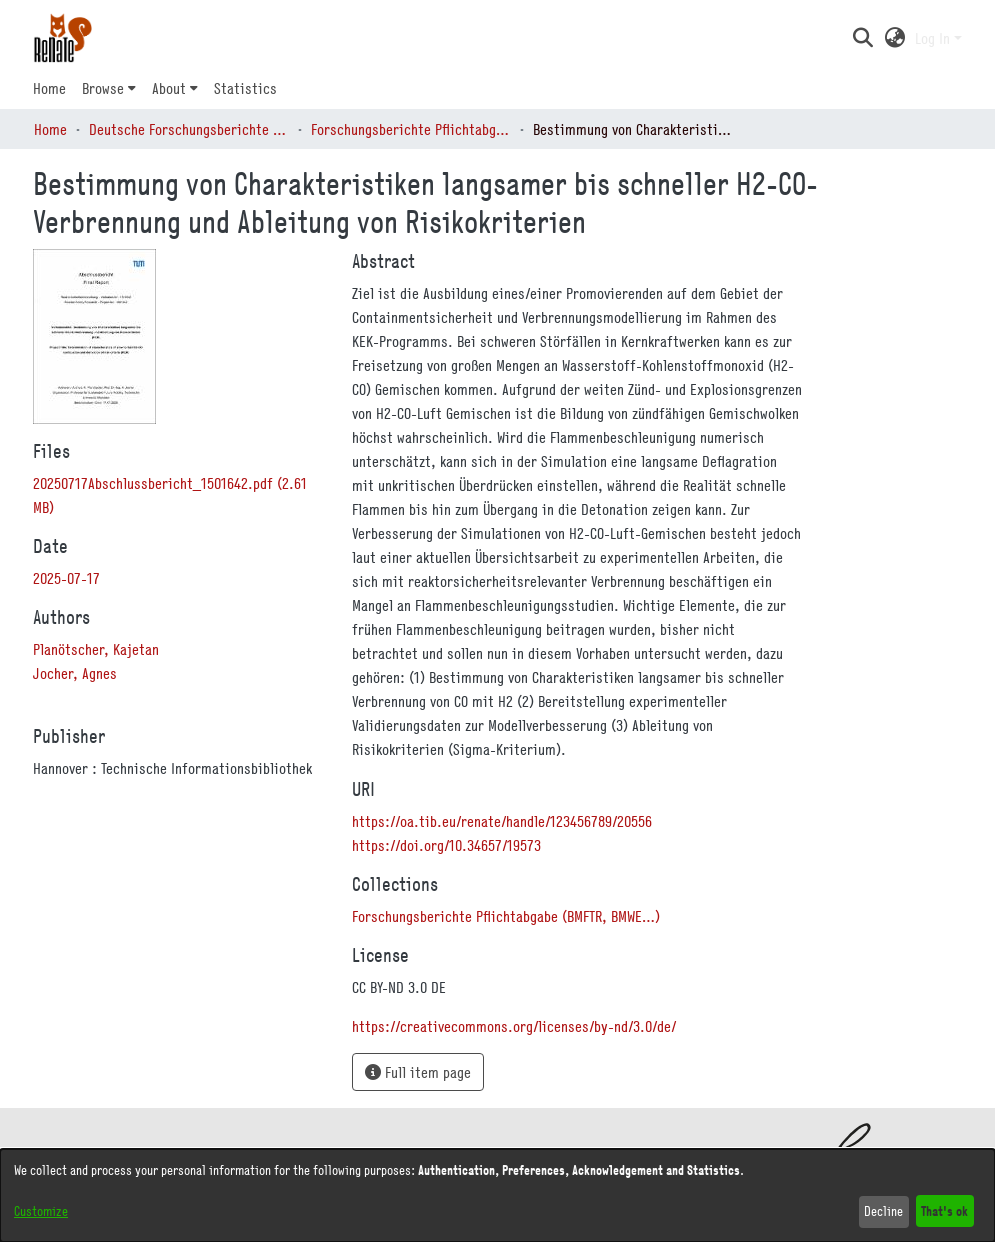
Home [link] (50, 129)
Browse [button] (103, 88)
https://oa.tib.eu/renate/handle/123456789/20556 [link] (502, 821)
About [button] (169, 88)
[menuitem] (109, 88)
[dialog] (497, 1195)
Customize (41, 1211)
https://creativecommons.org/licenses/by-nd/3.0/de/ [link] (514, 1026)
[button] (863, 38)
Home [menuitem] (49, 88)
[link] (506, 916)
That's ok (944, 1210)
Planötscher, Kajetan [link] (96, 649)
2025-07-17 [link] (66, 578)
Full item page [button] (418, 1072)
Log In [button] (934, 38)
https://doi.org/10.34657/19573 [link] (446, 845)
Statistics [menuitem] (245, 88)
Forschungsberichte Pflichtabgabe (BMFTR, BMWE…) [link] (411, 129)
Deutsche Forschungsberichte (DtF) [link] (189, 129)
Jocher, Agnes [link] (75, 673)
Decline (883, 1211)
